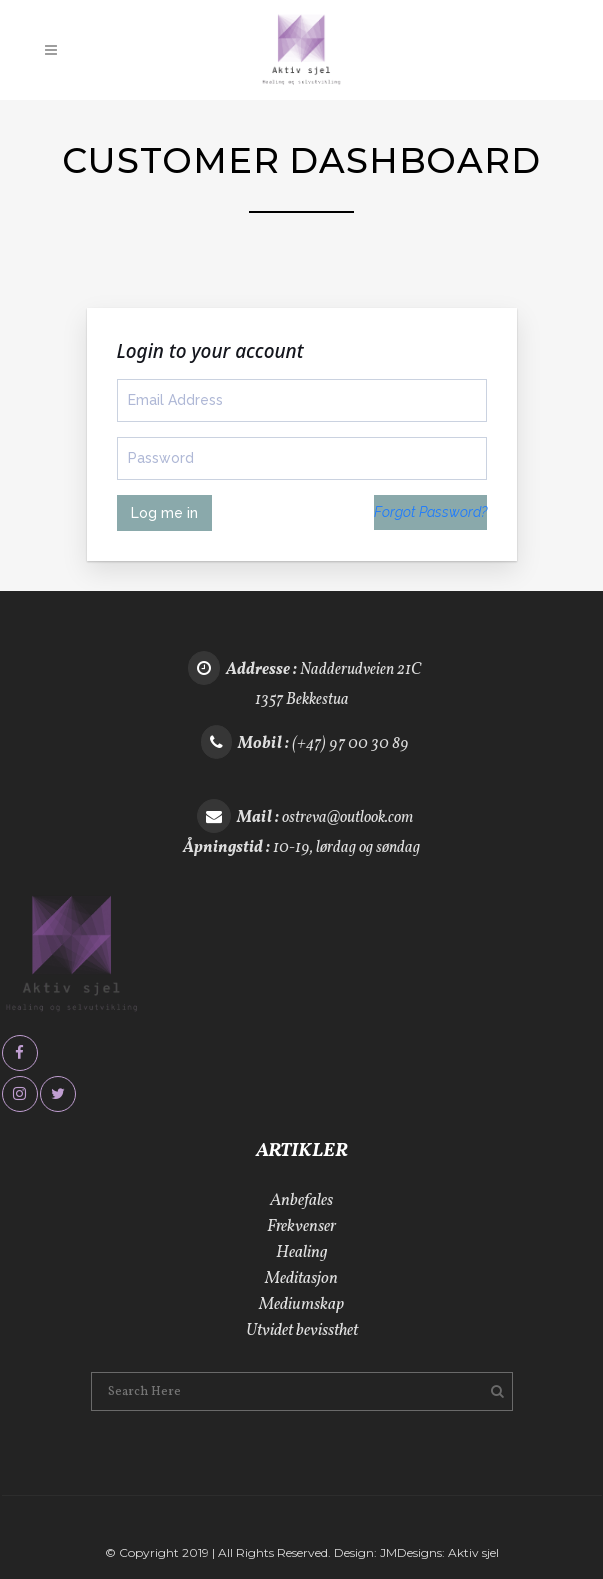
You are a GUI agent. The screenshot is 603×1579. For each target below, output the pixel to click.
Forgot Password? (430, 512)
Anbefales (301, 1200)
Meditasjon (301, 1278)
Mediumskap (301, 1304)
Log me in (164, 513)
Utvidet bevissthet (302, 1330)
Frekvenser (301, 1226)
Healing (302, 1252)
